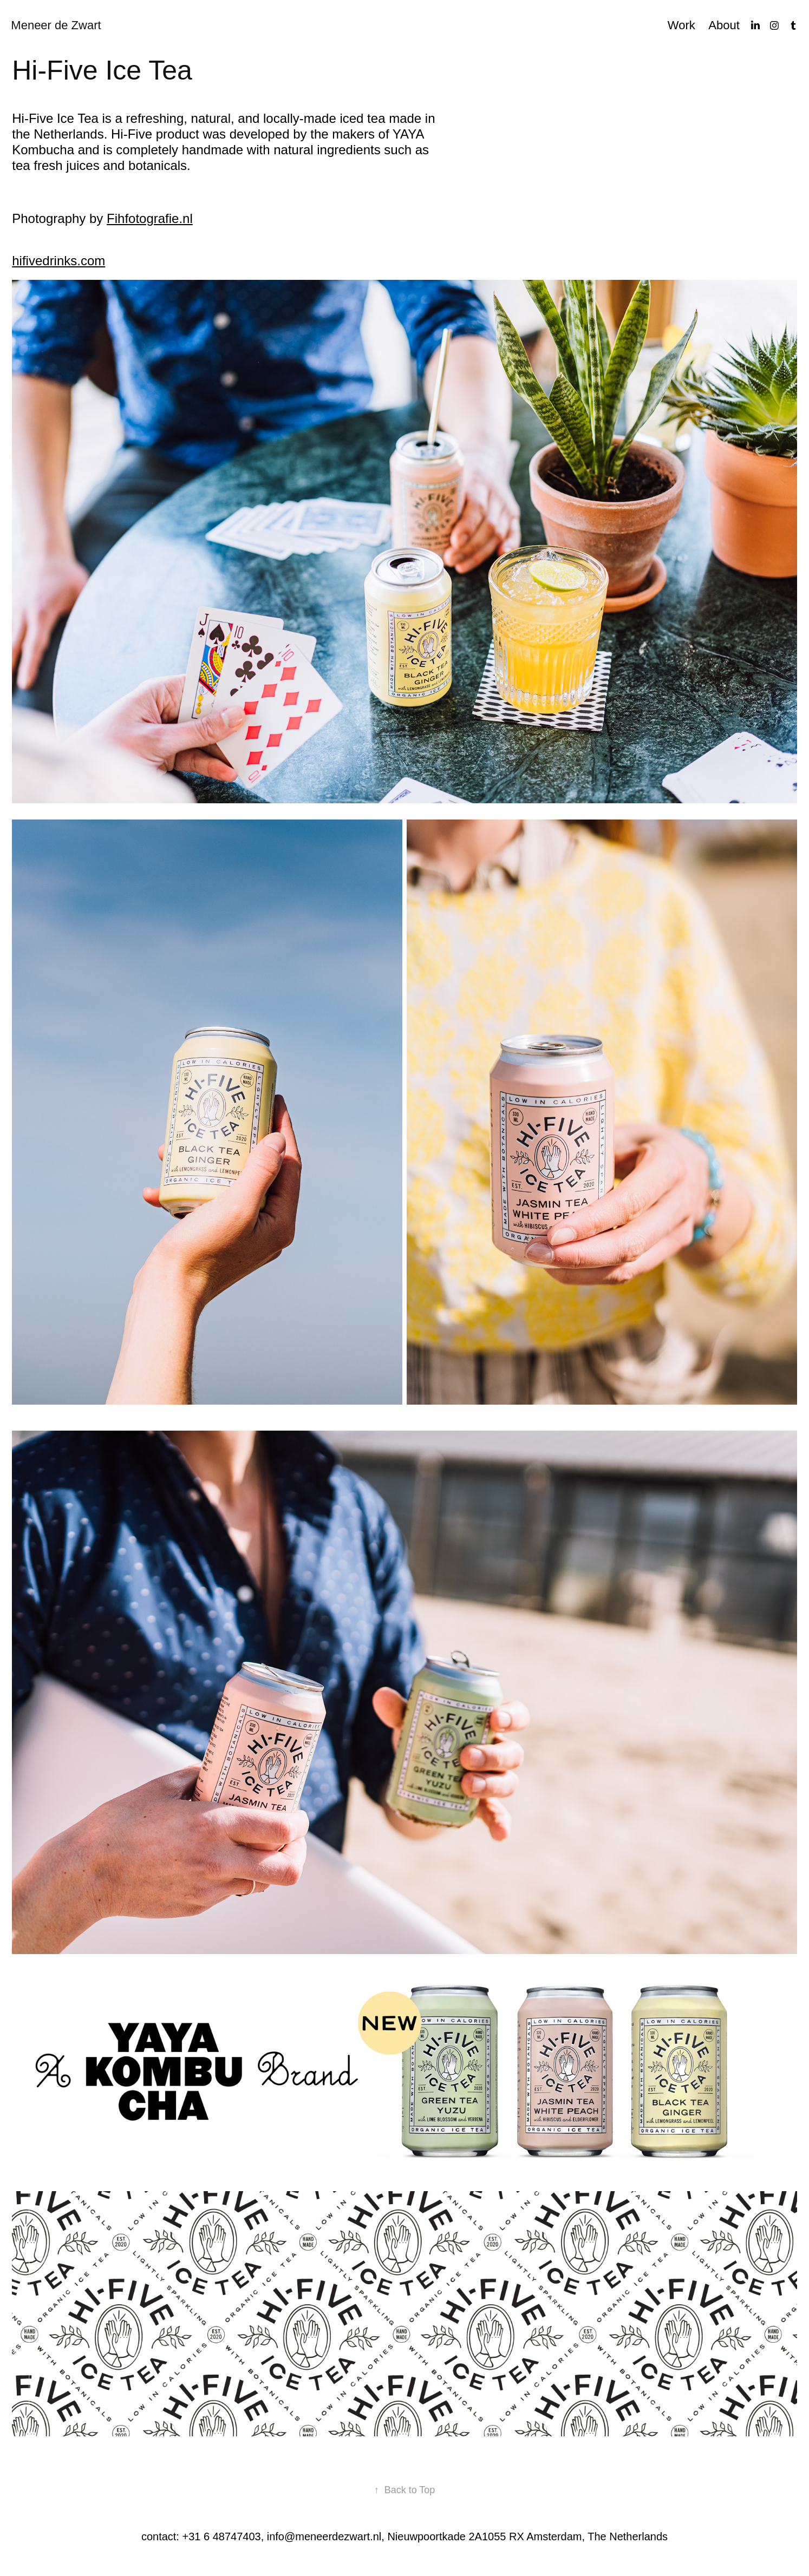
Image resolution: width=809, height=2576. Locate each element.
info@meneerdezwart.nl (324, 2536)
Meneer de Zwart (56, 25)
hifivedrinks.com (58, 260)
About (724, 25)
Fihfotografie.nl (150, 218)
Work (681, 25)
